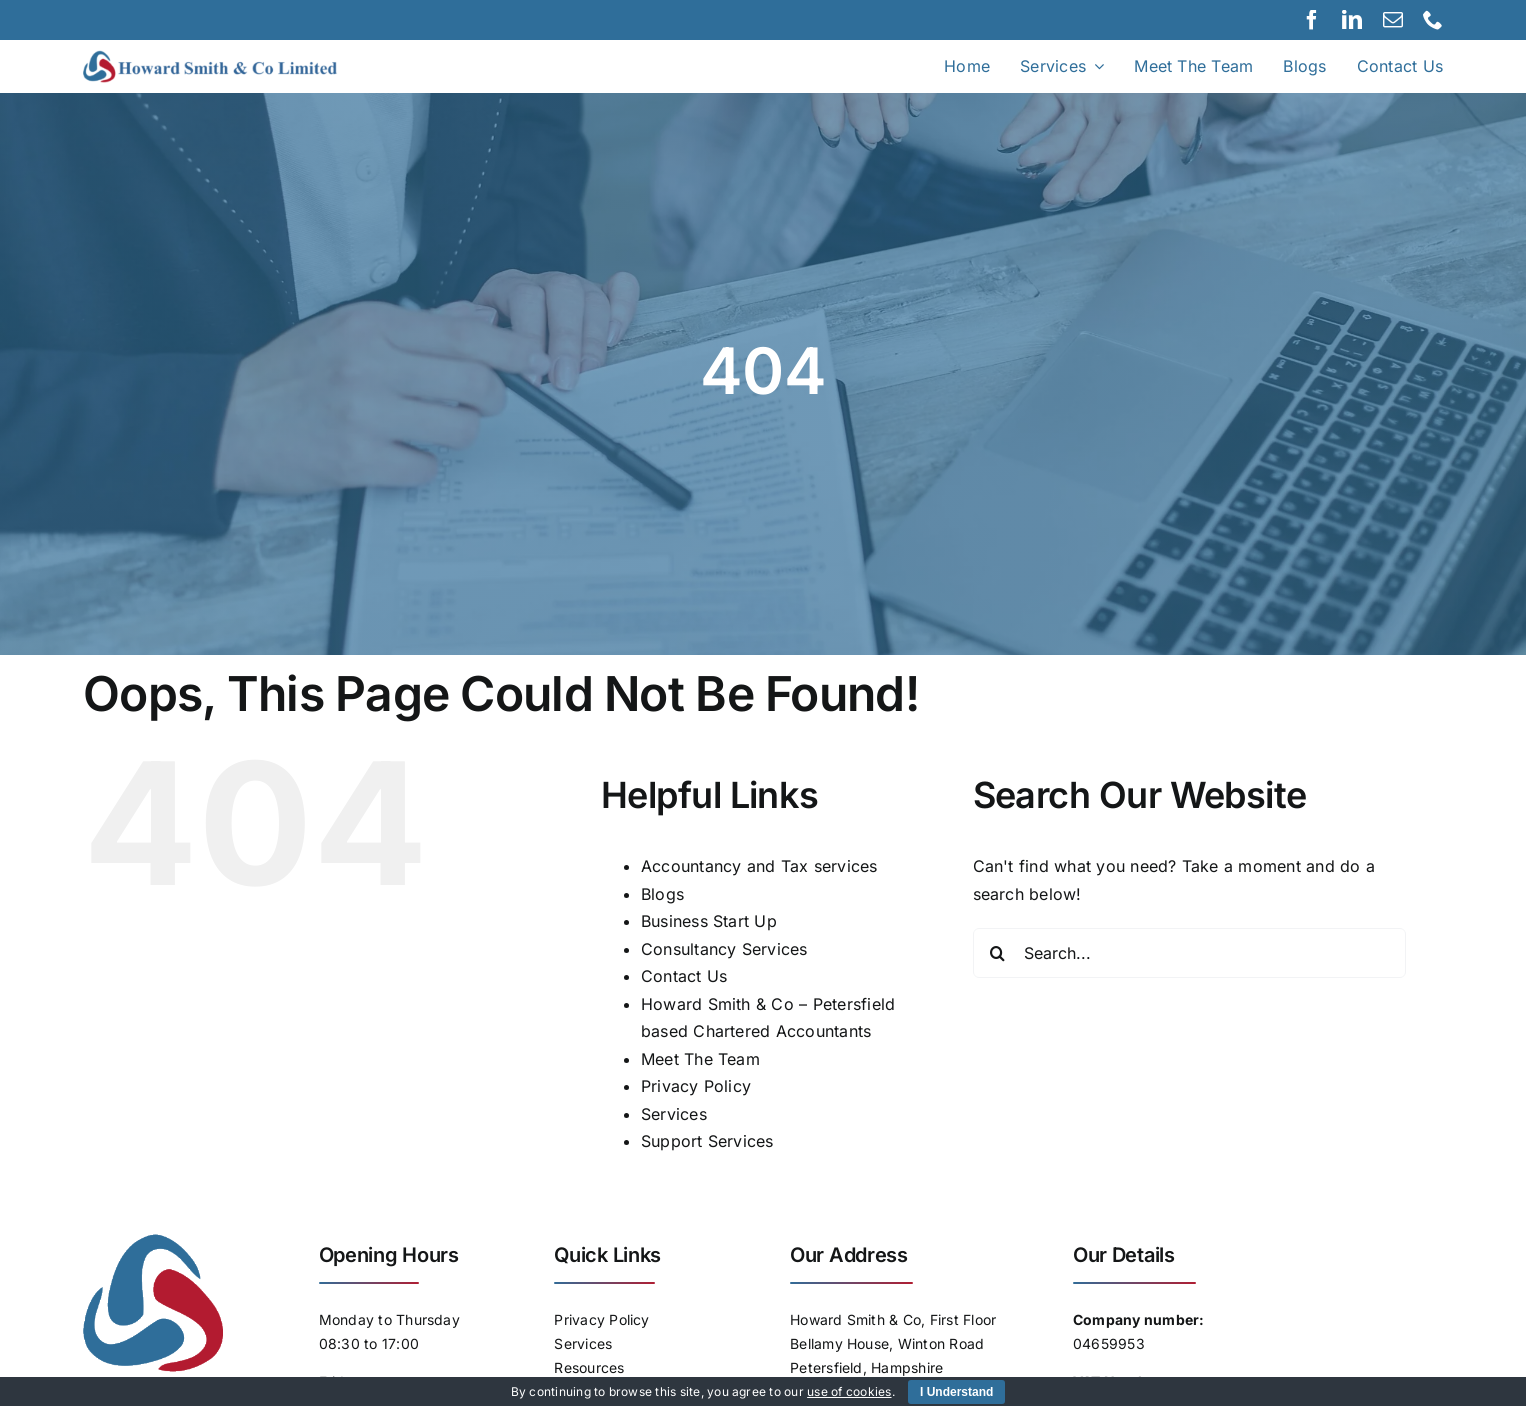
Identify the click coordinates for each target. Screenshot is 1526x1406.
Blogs (662, 894)
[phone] (1433, 20)
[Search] (998, 953)
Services (674, 1114)
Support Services (707, 1141)
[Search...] (1189, 953)
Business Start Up (709, 921)
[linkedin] (1352, 20)
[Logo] (232, 58)
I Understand (956, 1392)
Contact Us (684, 976)
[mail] (1393, 20)
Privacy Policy (696, 1086)
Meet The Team (700, 1059)
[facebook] (1312, 20)
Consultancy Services (724, 949)
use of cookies (849, 1391)
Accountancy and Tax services (759, 866)
